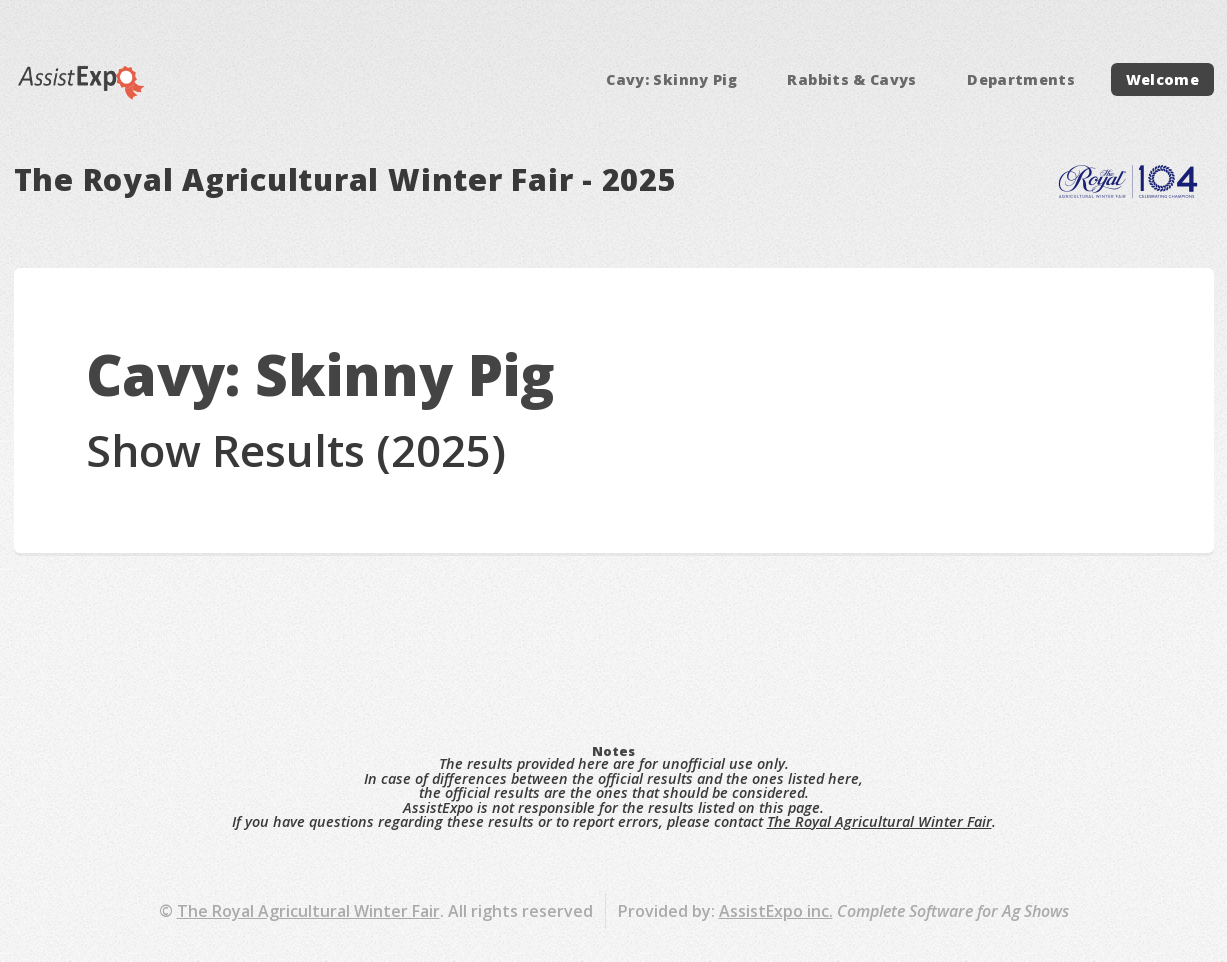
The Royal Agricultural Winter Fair (879, 821)
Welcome (1163, 79)
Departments (1021, 79)
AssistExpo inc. (776, 911)
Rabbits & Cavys (851, 79)
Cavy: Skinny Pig (671, 79)
